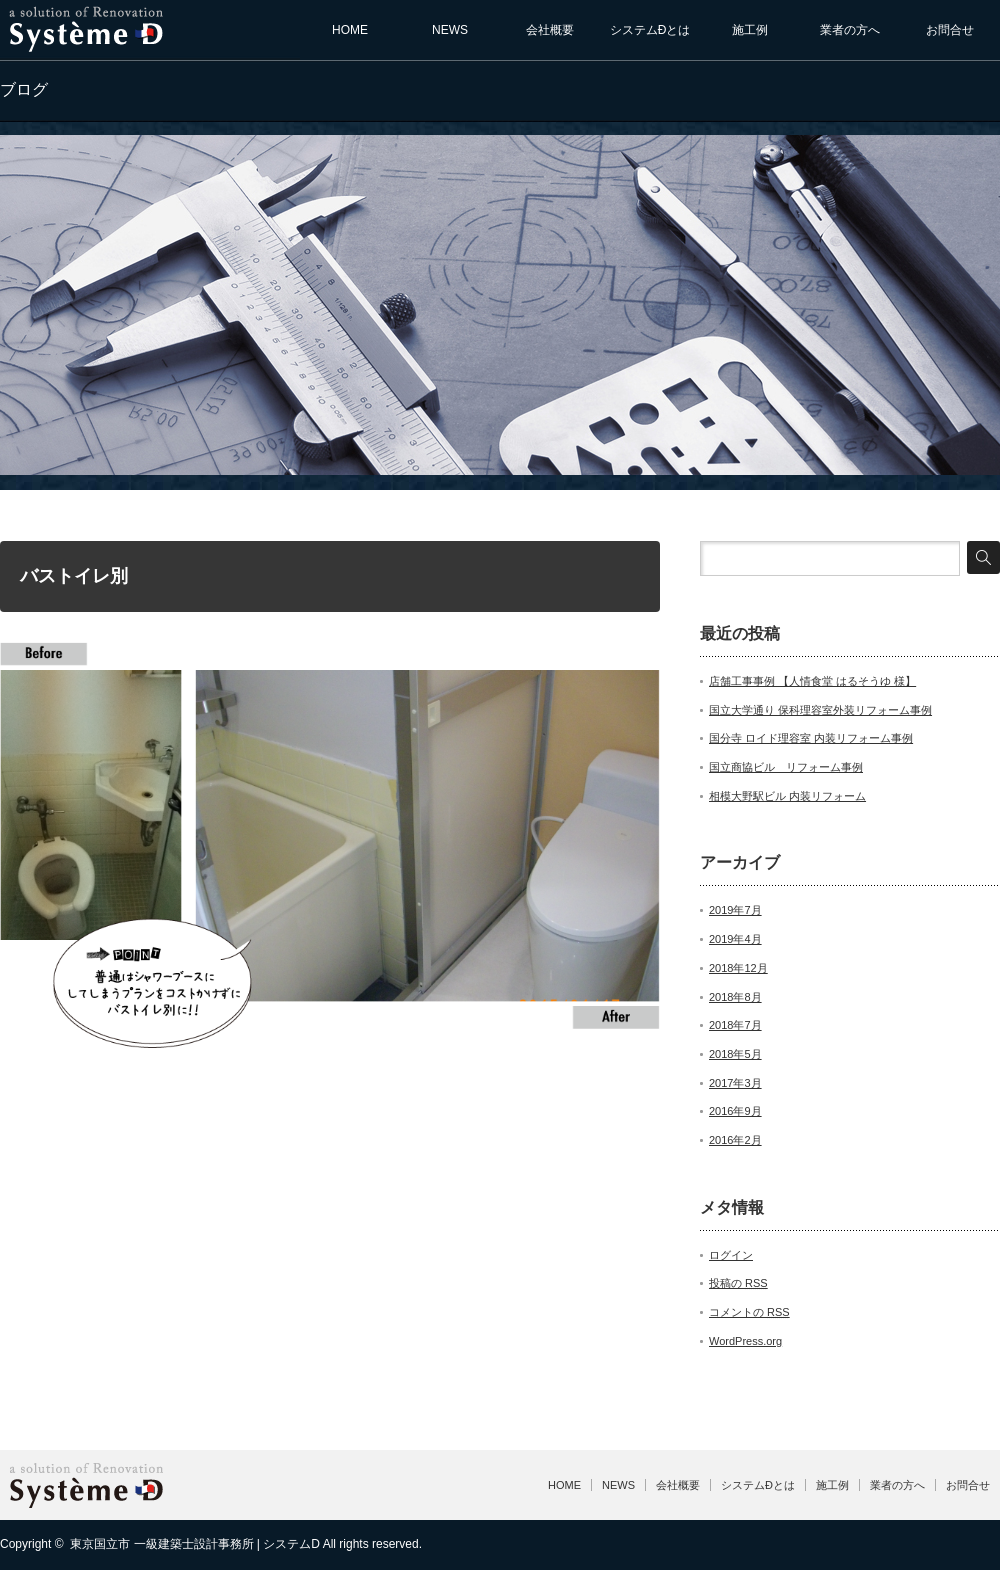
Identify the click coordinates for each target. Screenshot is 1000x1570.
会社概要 (550, 30)
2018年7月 (735, 1025)
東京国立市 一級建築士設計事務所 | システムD (195, 1544)
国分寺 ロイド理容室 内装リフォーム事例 (811, 738)
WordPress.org (745, 1341)
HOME (350, 30)
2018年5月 (735, 1054)
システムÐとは (650, 30)
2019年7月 (735, 910)
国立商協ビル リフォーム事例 (786, 767)
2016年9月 (735, 1111)
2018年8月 (735, 997)
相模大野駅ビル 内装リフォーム (787, 796)
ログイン (731, 1255)
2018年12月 (738, 968)
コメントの (749, 1312)
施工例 (750, 30)
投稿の (738, 1283)
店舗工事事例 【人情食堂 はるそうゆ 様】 (812, 681)
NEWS (450, 30)
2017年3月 (735, 1083)
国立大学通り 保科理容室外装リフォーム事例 (820, 710)
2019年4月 (735, 939)
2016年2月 (735, 1140)
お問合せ (950, 30)
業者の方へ (850, 30)
